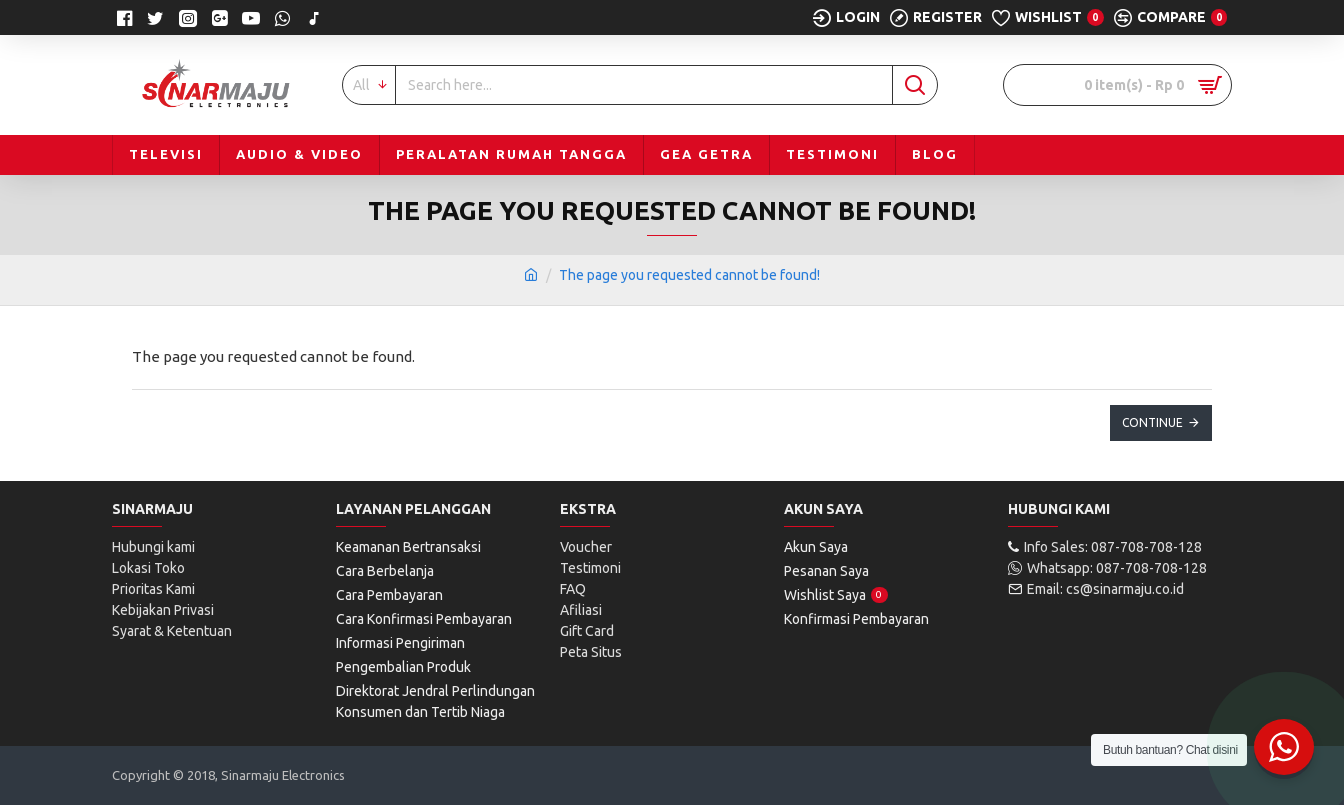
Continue (1152, 422)
